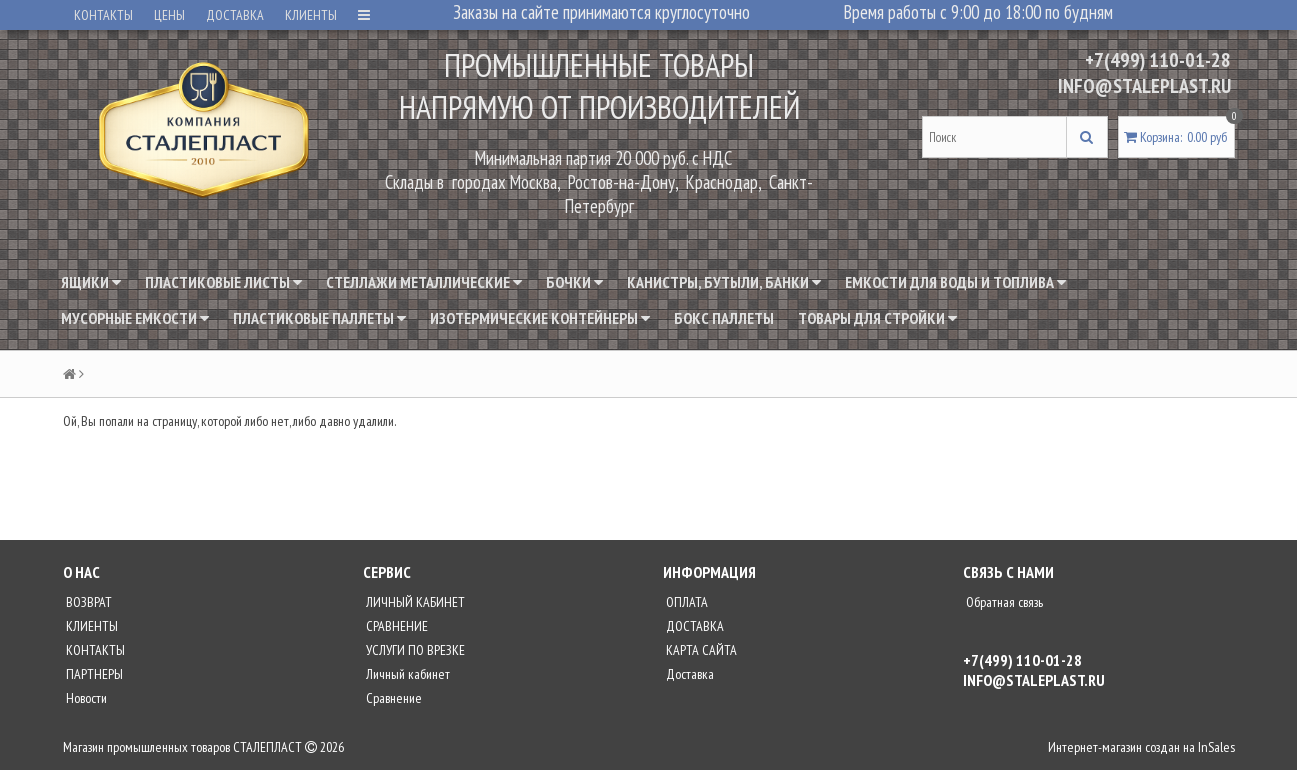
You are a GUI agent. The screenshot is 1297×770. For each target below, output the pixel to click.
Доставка (688, 674)
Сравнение (392, 698)
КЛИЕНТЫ (311, 15)
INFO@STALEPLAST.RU (1144, 86)
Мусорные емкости (135, 318)
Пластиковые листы (223, 282)
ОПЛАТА (685, 602)
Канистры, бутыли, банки (724, 282)
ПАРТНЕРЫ (93, 674)
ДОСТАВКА (235, 15)
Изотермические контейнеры (540, 318)
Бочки (574, 282)
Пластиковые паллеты (319, 318)
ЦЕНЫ (169, 15)
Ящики (91, 282)
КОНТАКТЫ (103, 15)
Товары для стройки (877, 318)
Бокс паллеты (724, 318)
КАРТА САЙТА (700, 650)
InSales (1216, 747)
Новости (85, 698)
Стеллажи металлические (424, 282)
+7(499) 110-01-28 (1158, 60)
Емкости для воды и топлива (955, 282)
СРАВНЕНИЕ (395, 626)
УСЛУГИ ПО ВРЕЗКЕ (414, 650)
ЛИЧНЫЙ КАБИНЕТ (414, 602)
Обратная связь (1003, 602)
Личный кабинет (406, 674)
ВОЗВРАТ (87, 602)
